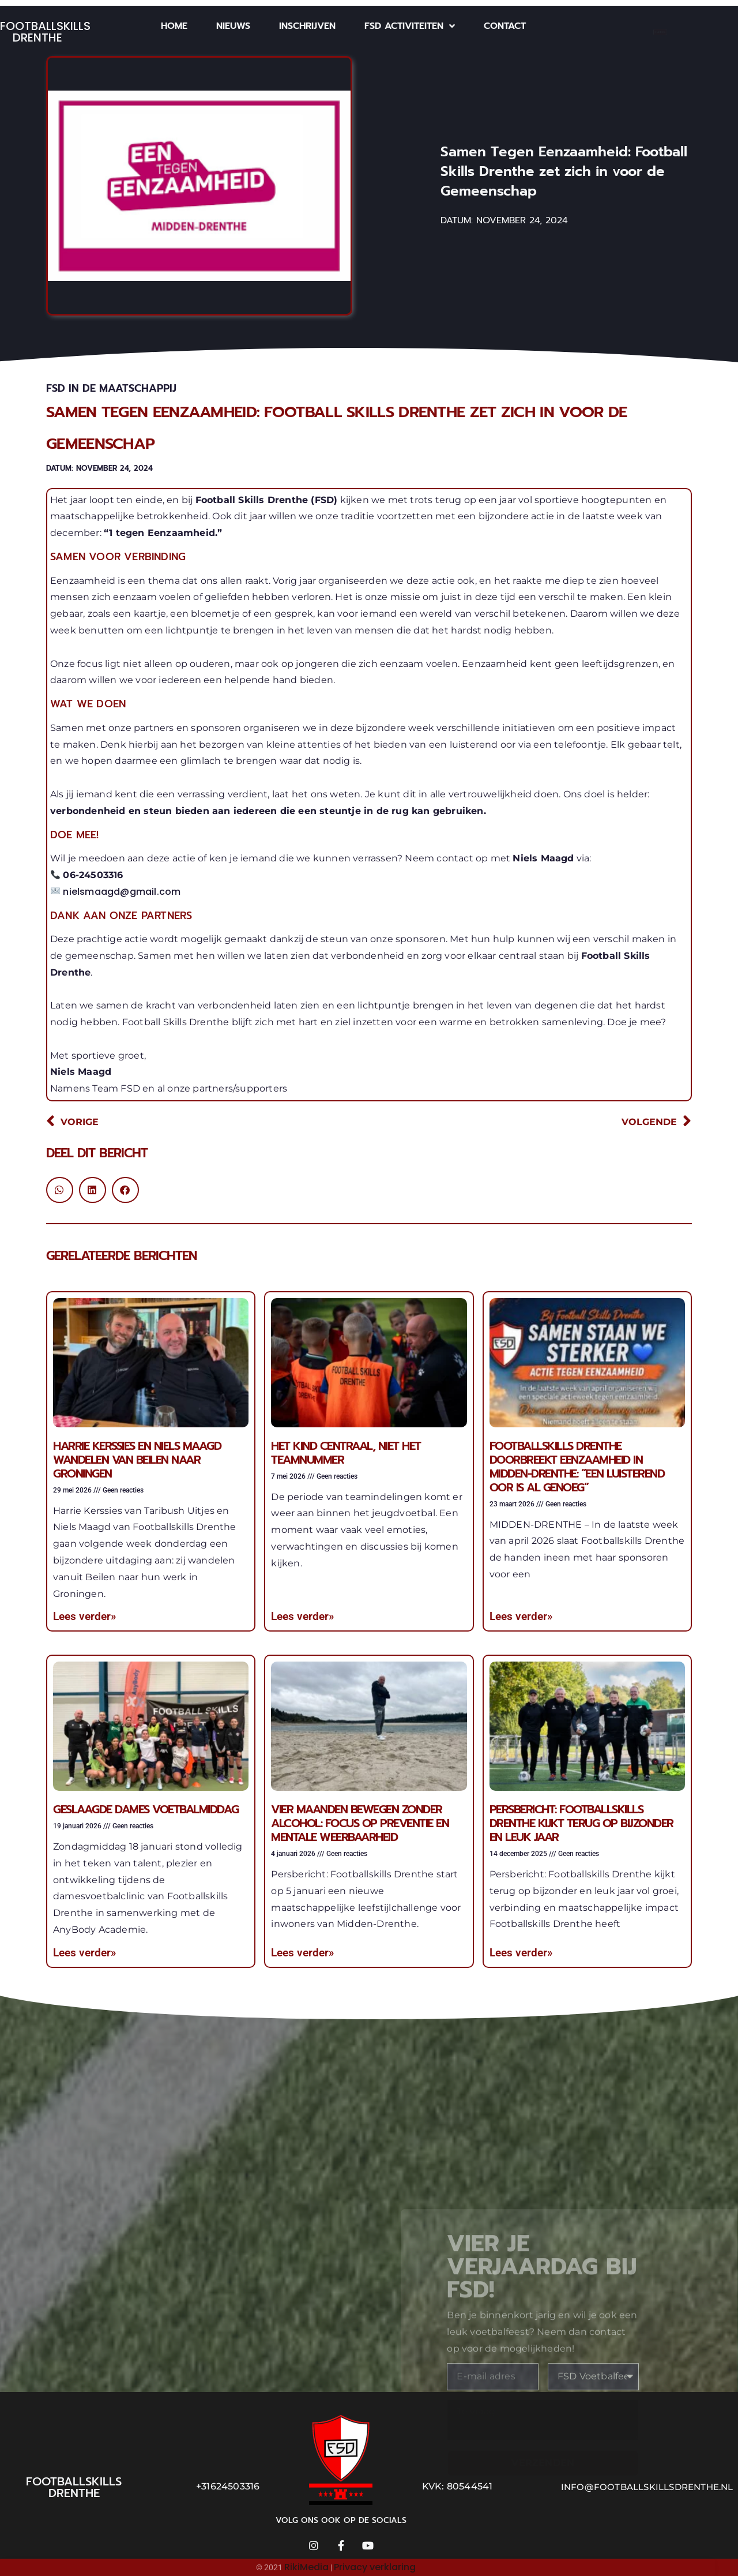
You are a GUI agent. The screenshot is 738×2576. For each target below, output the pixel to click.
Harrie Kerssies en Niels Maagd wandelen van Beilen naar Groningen (137, 1459)
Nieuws (233, 26)
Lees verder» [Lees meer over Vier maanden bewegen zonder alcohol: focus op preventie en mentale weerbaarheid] (302, 1952)
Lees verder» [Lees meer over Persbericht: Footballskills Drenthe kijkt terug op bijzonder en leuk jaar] (521, 1952)
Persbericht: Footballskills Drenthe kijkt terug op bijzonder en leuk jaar (581, 1823)
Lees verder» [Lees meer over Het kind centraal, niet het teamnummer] (302, 1616)
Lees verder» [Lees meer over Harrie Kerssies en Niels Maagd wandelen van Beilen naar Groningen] (84, 1616)
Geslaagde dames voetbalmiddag (146, 1809)
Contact (505, 26)
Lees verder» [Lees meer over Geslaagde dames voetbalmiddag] (84, 1952)
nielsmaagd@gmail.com (121, 891)
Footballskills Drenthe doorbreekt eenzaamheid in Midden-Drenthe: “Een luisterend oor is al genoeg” (577, 1466)
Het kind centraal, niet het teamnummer (346, 1452)
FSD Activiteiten (409, 26)
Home (174, 26)
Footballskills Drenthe (45, 32)
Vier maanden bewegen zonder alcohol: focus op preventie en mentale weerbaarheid (360, 1823)
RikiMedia (306, 2567)
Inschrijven (307, 26)
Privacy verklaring (375, 2567)
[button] (59, 1190)
